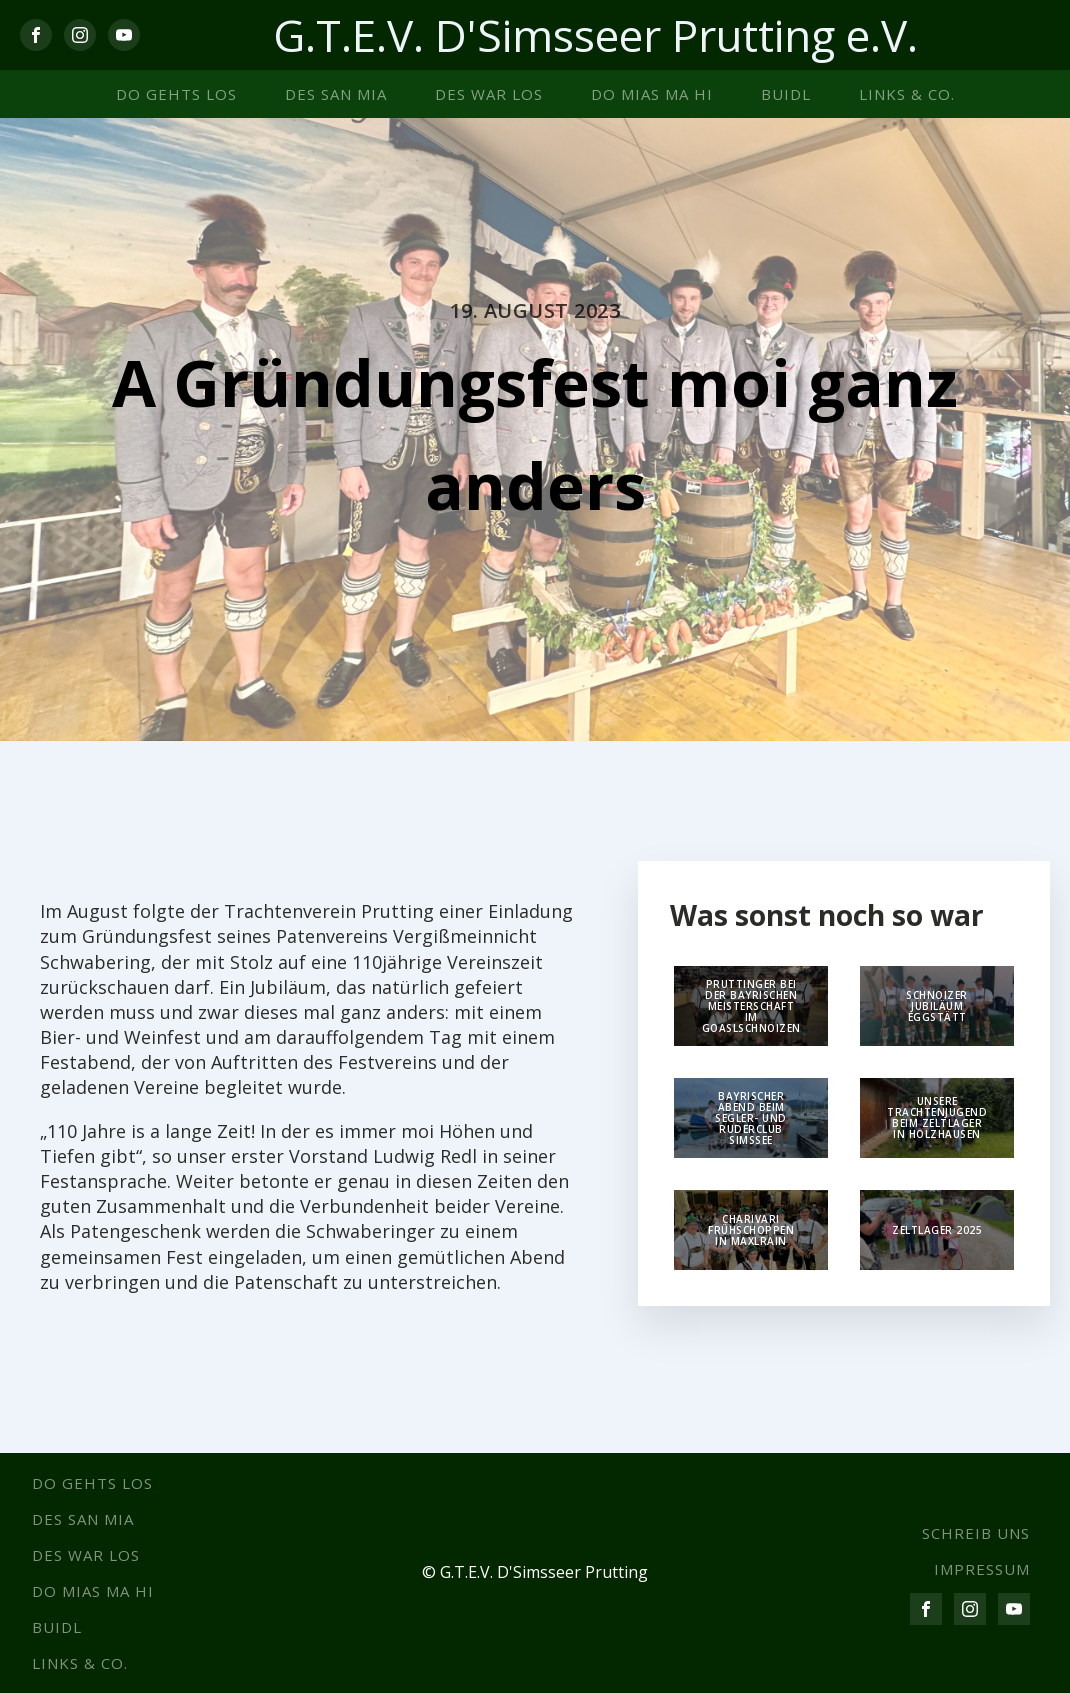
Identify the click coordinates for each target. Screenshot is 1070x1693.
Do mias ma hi (652, 94)
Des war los (489, 94)
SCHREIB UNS (976, 1533)
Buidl (786, 94)
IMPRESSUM (982, 1569)
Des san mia (336, 94)
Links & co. (907, 94)
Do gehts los (176, 94)
